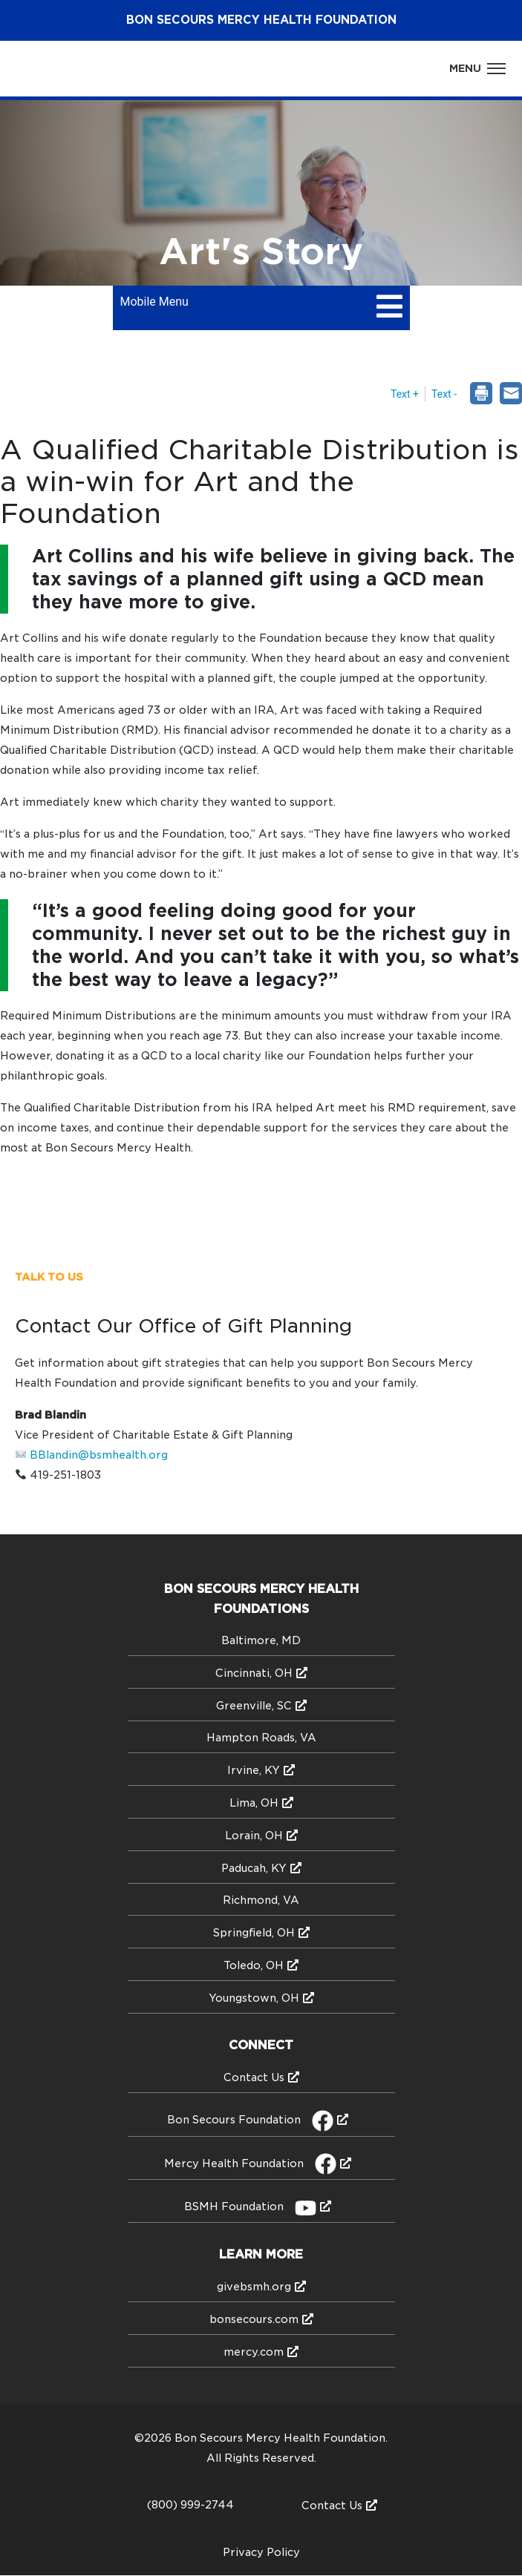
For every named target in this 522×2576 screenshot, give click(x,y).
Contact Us (254, 2077)
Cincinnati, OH (254, 1673)
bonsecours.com (253, 2319)
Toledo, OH (254, 1965)
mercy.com (254, 2352)
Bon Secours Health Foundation (261, 20)
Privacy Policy (261, 2552)
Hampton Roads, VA (261, 1738)
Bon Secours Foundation (250, 2120)
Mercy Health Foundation (250, 2163)
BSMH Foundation (250, 2206)
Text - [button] (444, 394)
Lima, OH (253, 1803)
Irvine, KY (253, 1770)
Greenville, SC (254, 1706)
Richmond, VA (261, 1900)
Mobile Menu (154, 302)
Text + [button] (405, 394)
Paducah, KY (254, 1868)
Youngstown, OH (254, 1998)
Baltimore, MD (261, 1640)
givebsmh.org (254, 2287)
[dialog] (511, 395)
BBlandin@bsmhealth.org (99, 1455)
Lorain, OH (254, 1835)
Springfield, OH (254, 1933)
